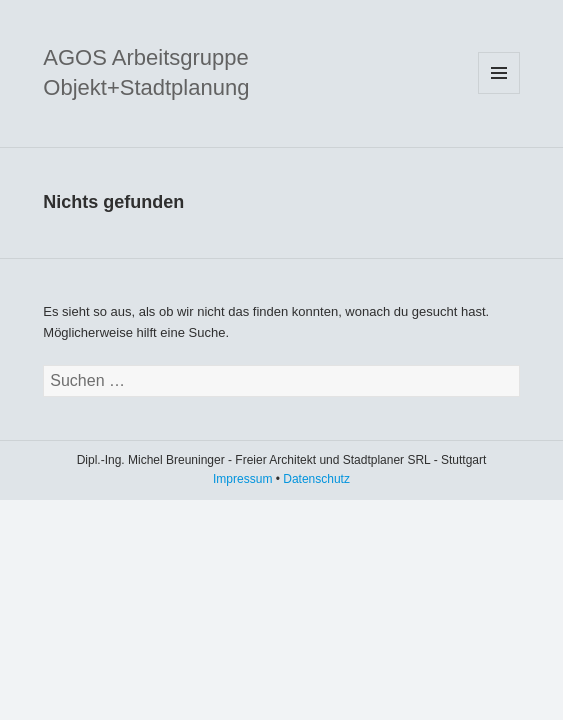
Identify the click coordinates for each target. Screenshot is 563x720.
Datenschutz (316, 479)
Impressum (242, 479)
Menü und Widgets (499, 73)
